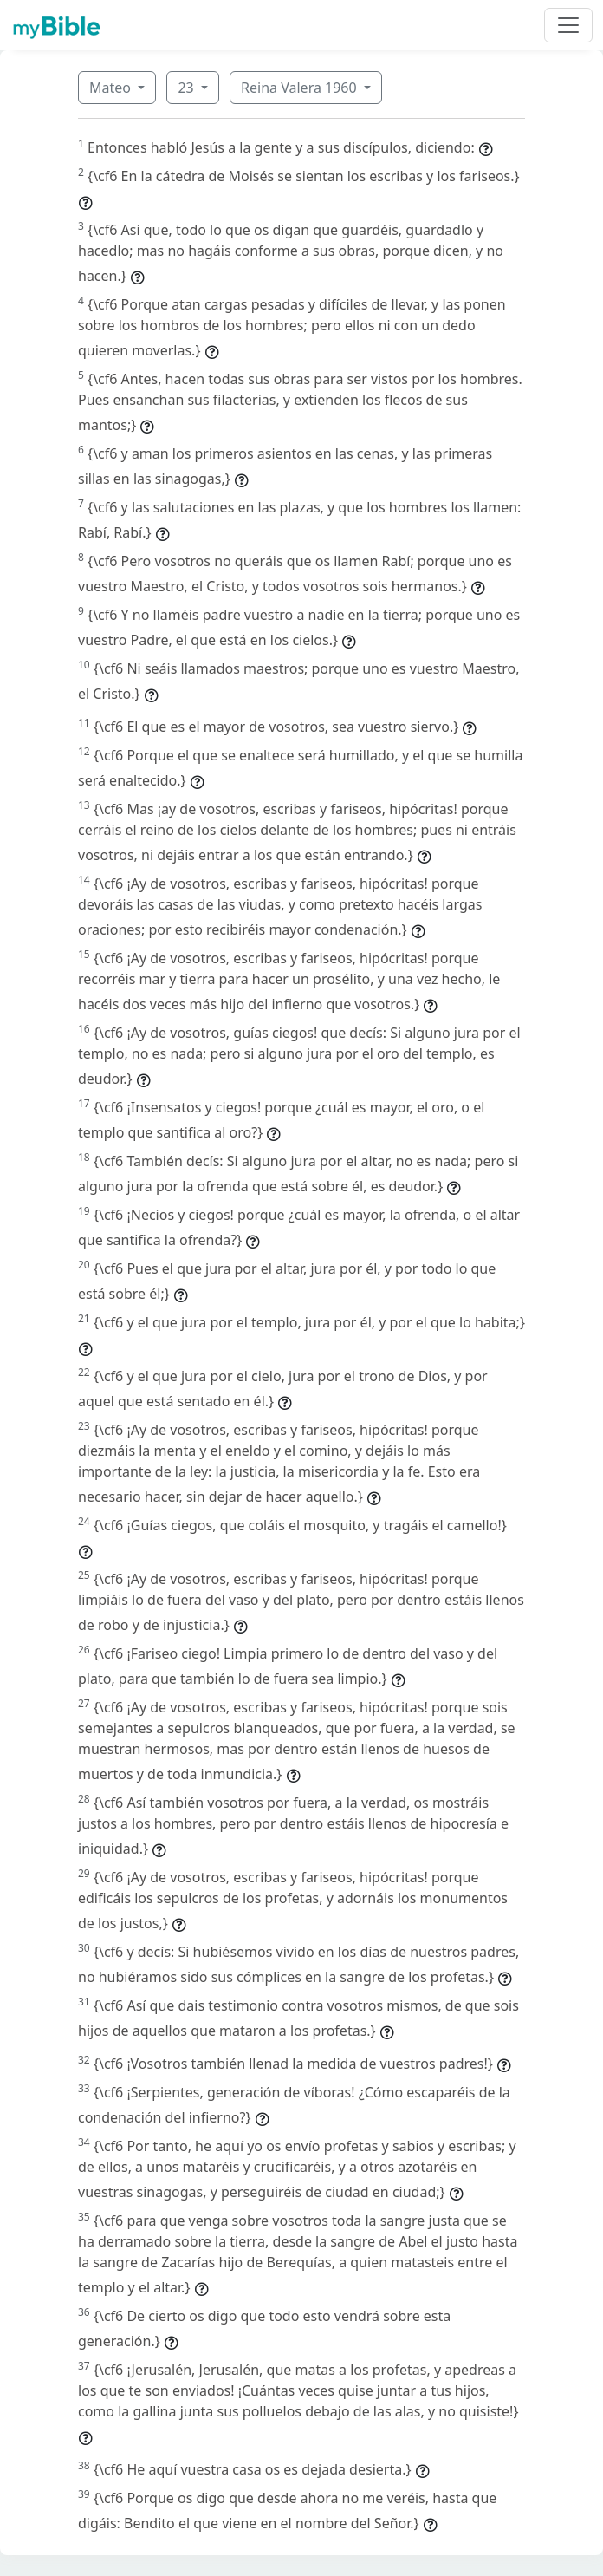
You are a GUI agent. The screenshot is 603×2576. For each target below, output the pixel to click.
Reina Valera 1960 (300, 87)
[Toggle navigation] (568, 25)
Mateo (111, 87)
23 (187, 87)
